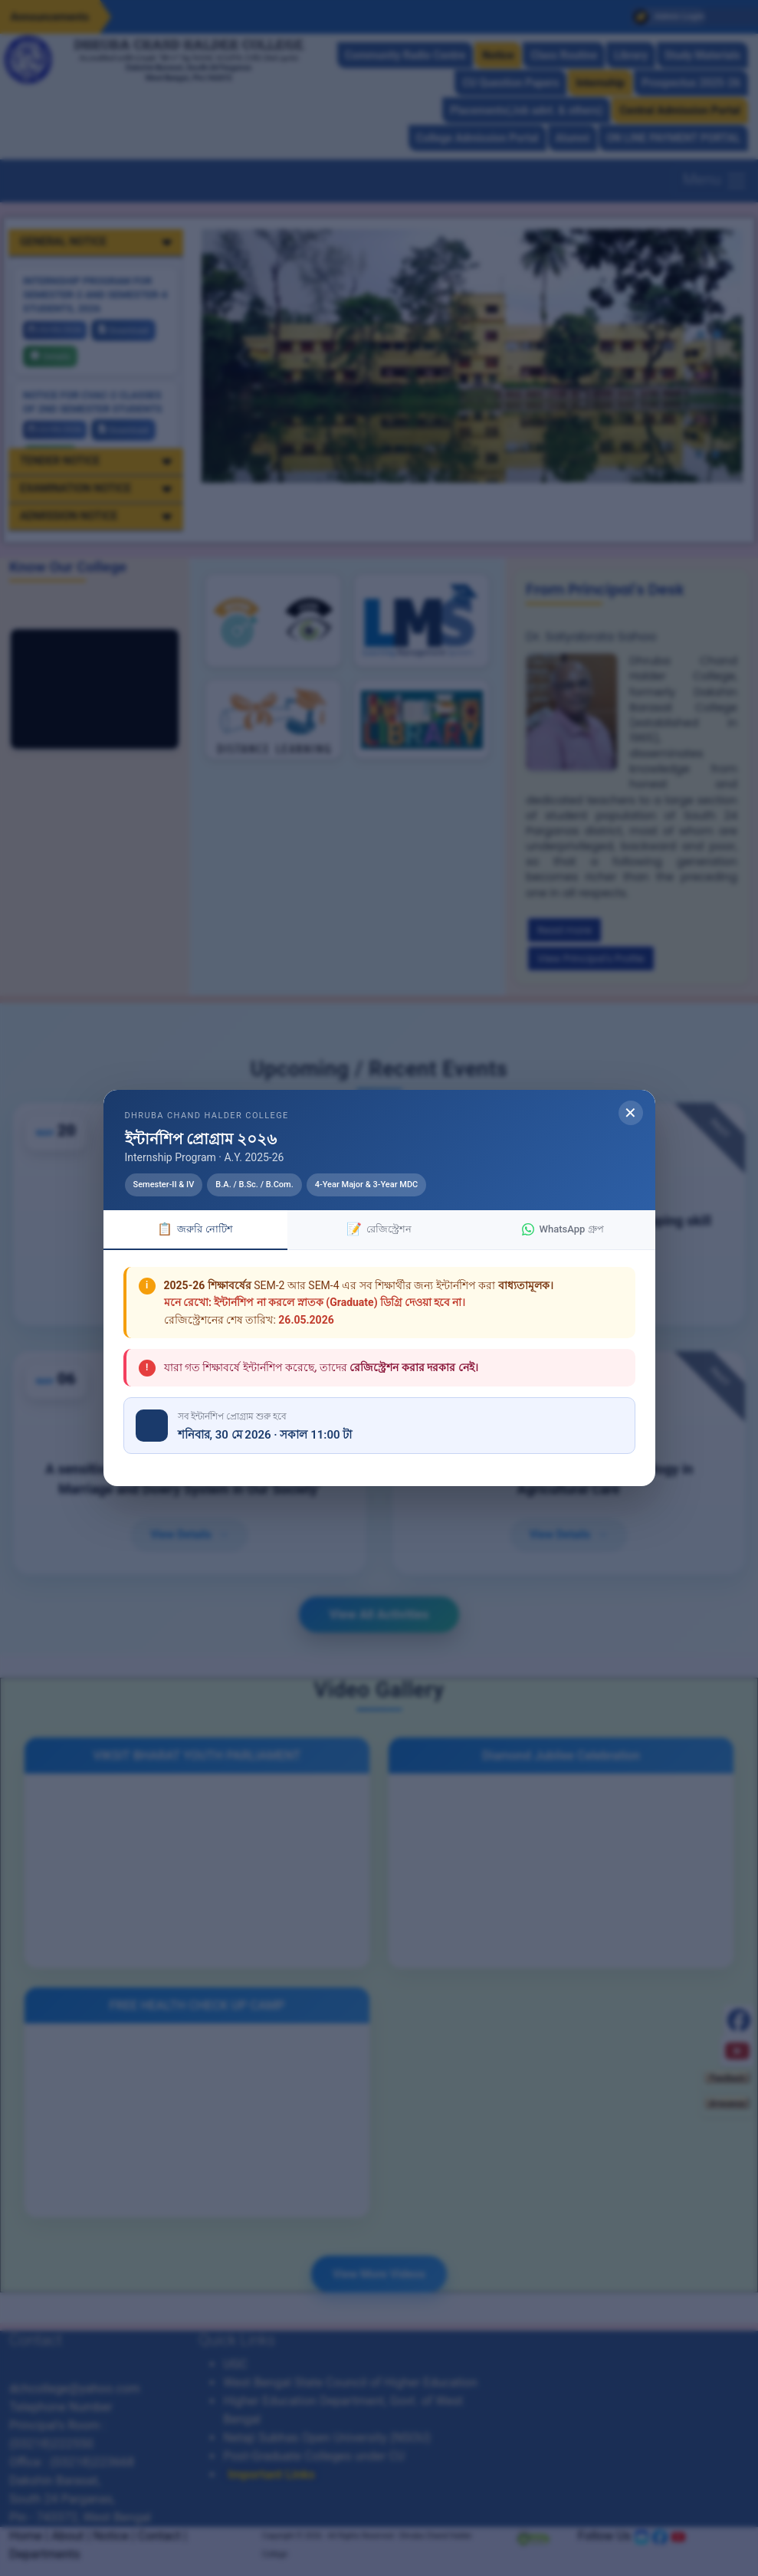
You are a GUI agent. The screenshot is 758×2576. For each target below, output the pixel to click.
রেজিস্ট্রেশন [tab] (379, 1229)
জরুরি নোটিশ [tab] (194, 1229)
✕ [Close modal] (630, 1113)
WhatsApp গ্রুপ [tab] (562, 1229)
